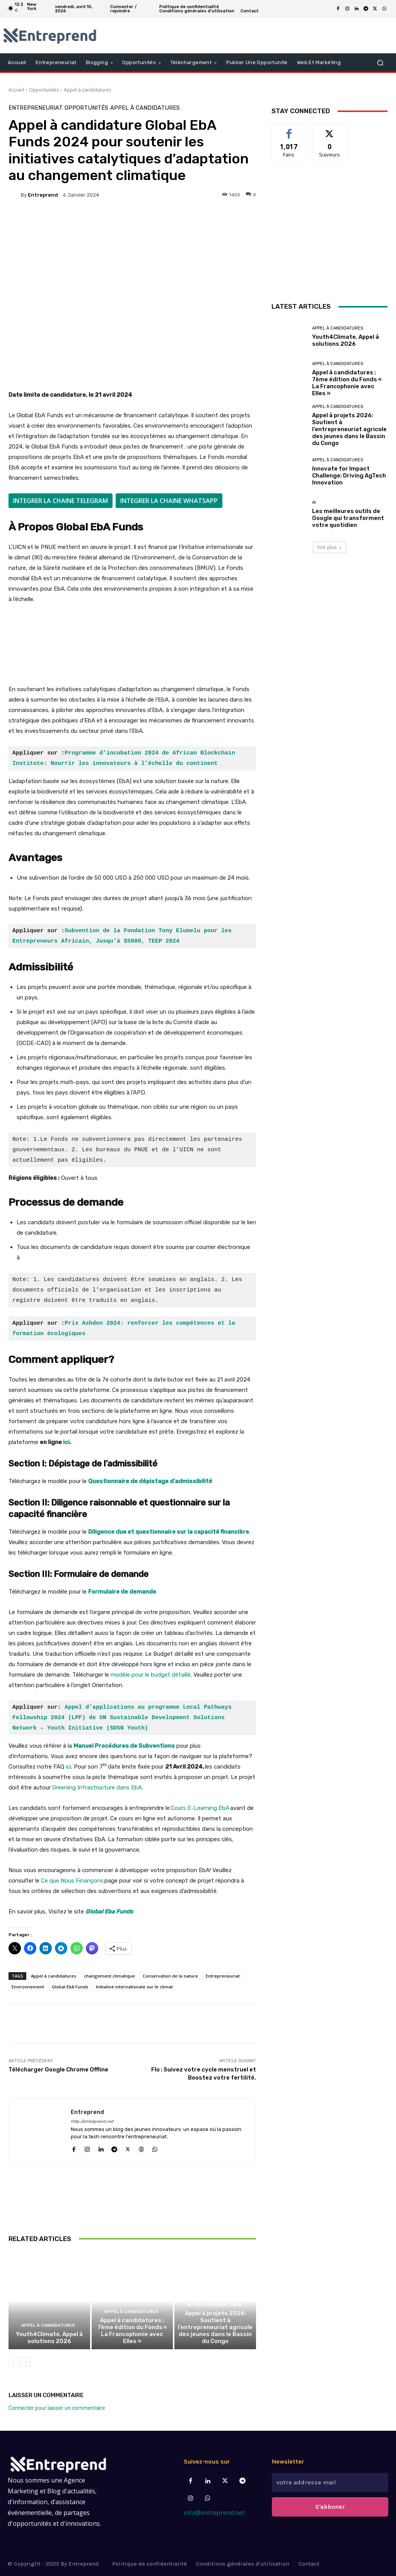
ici (66, 1442)
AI (314, 502)
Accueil (16, 90)
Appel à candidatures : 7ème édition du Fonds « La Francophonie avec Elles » (132, 2331)
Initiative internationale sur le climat (134, 1987)
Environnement (28, 1987)
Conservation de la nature (170, 1976)
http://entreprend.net (92, 2121)
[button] (380, 63)
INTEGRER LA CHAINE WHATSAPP (169, 500)
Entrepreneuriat (36, 108)
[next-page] (26, 2362)
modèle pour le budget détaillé (151, 1674)
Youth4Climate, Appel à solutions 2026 (49, 2338)
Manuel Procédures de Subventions (124, 1745)
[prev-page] (13, 2362)
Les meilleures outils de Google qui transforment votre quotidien (348, 518)
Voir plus (329, 547)
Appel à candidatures (87, 90)
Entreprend (43, 194)
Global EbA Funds (70, 1987)
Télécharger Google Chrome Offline (58, 2069)
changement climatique (109, 1976)
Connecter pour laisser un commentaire (57, 2408)
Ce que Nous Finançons (72, 1880)
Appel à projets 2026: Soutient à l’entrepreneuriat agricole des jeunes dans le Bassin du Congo (215, 2327)
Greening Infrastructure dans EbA (97, 1787)
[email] (330, 2482)
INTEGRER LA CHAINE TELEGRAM (60, 500)
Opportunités (44, 90)
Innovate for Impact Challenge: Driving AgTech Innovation (349, 475)
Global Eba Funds (109, 1911)
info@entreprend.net (214, 2513)
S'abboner (330, 2506)
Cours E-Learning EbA (200, 1808)
